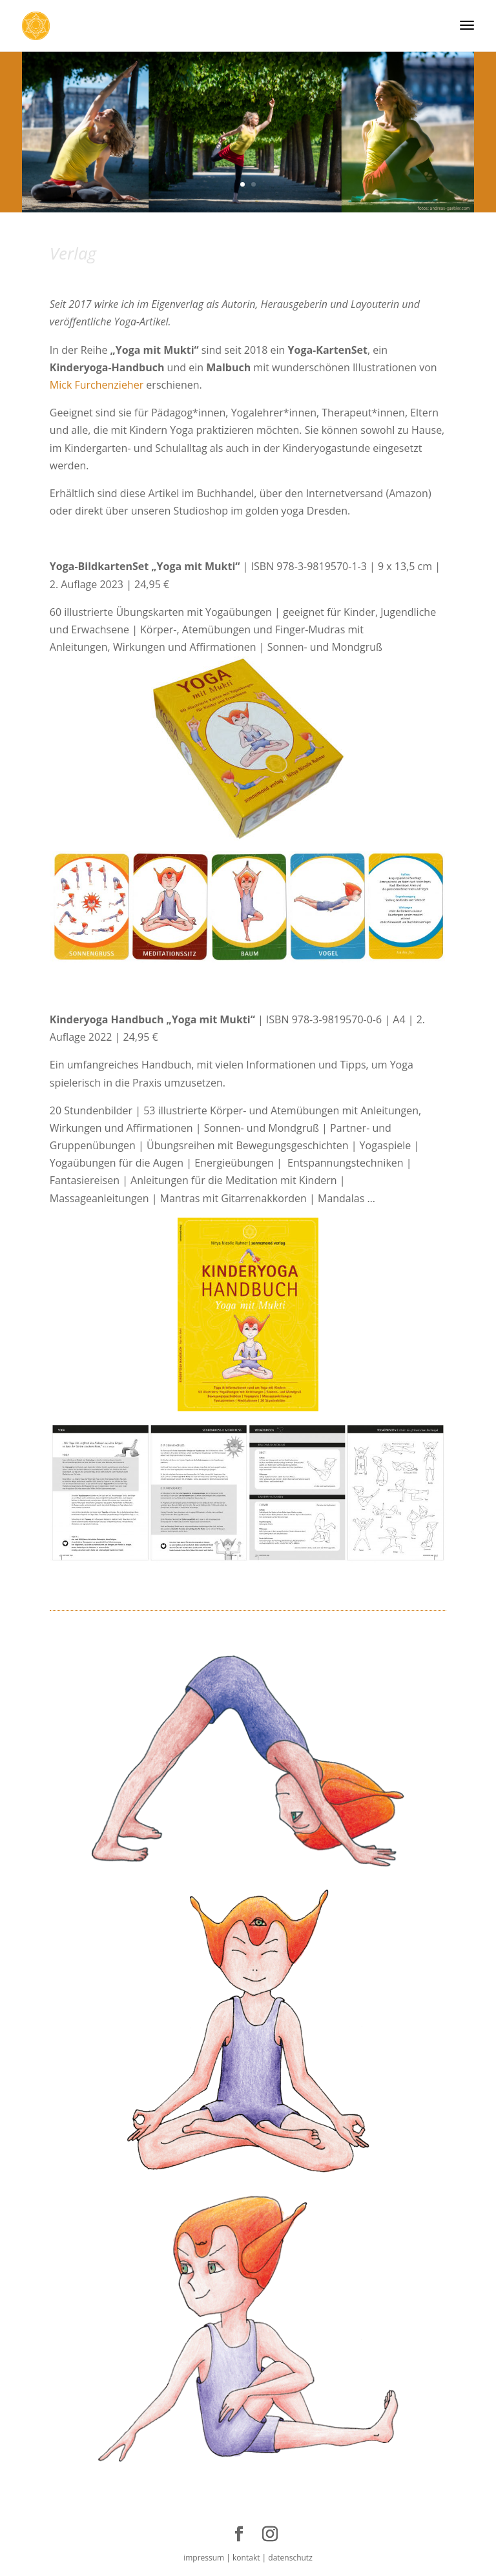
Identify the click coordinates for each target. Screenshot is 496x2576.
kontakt (245, 2557)
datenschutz (290, 2557)
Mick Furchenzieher (98, 385)
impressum (203, 2557)
